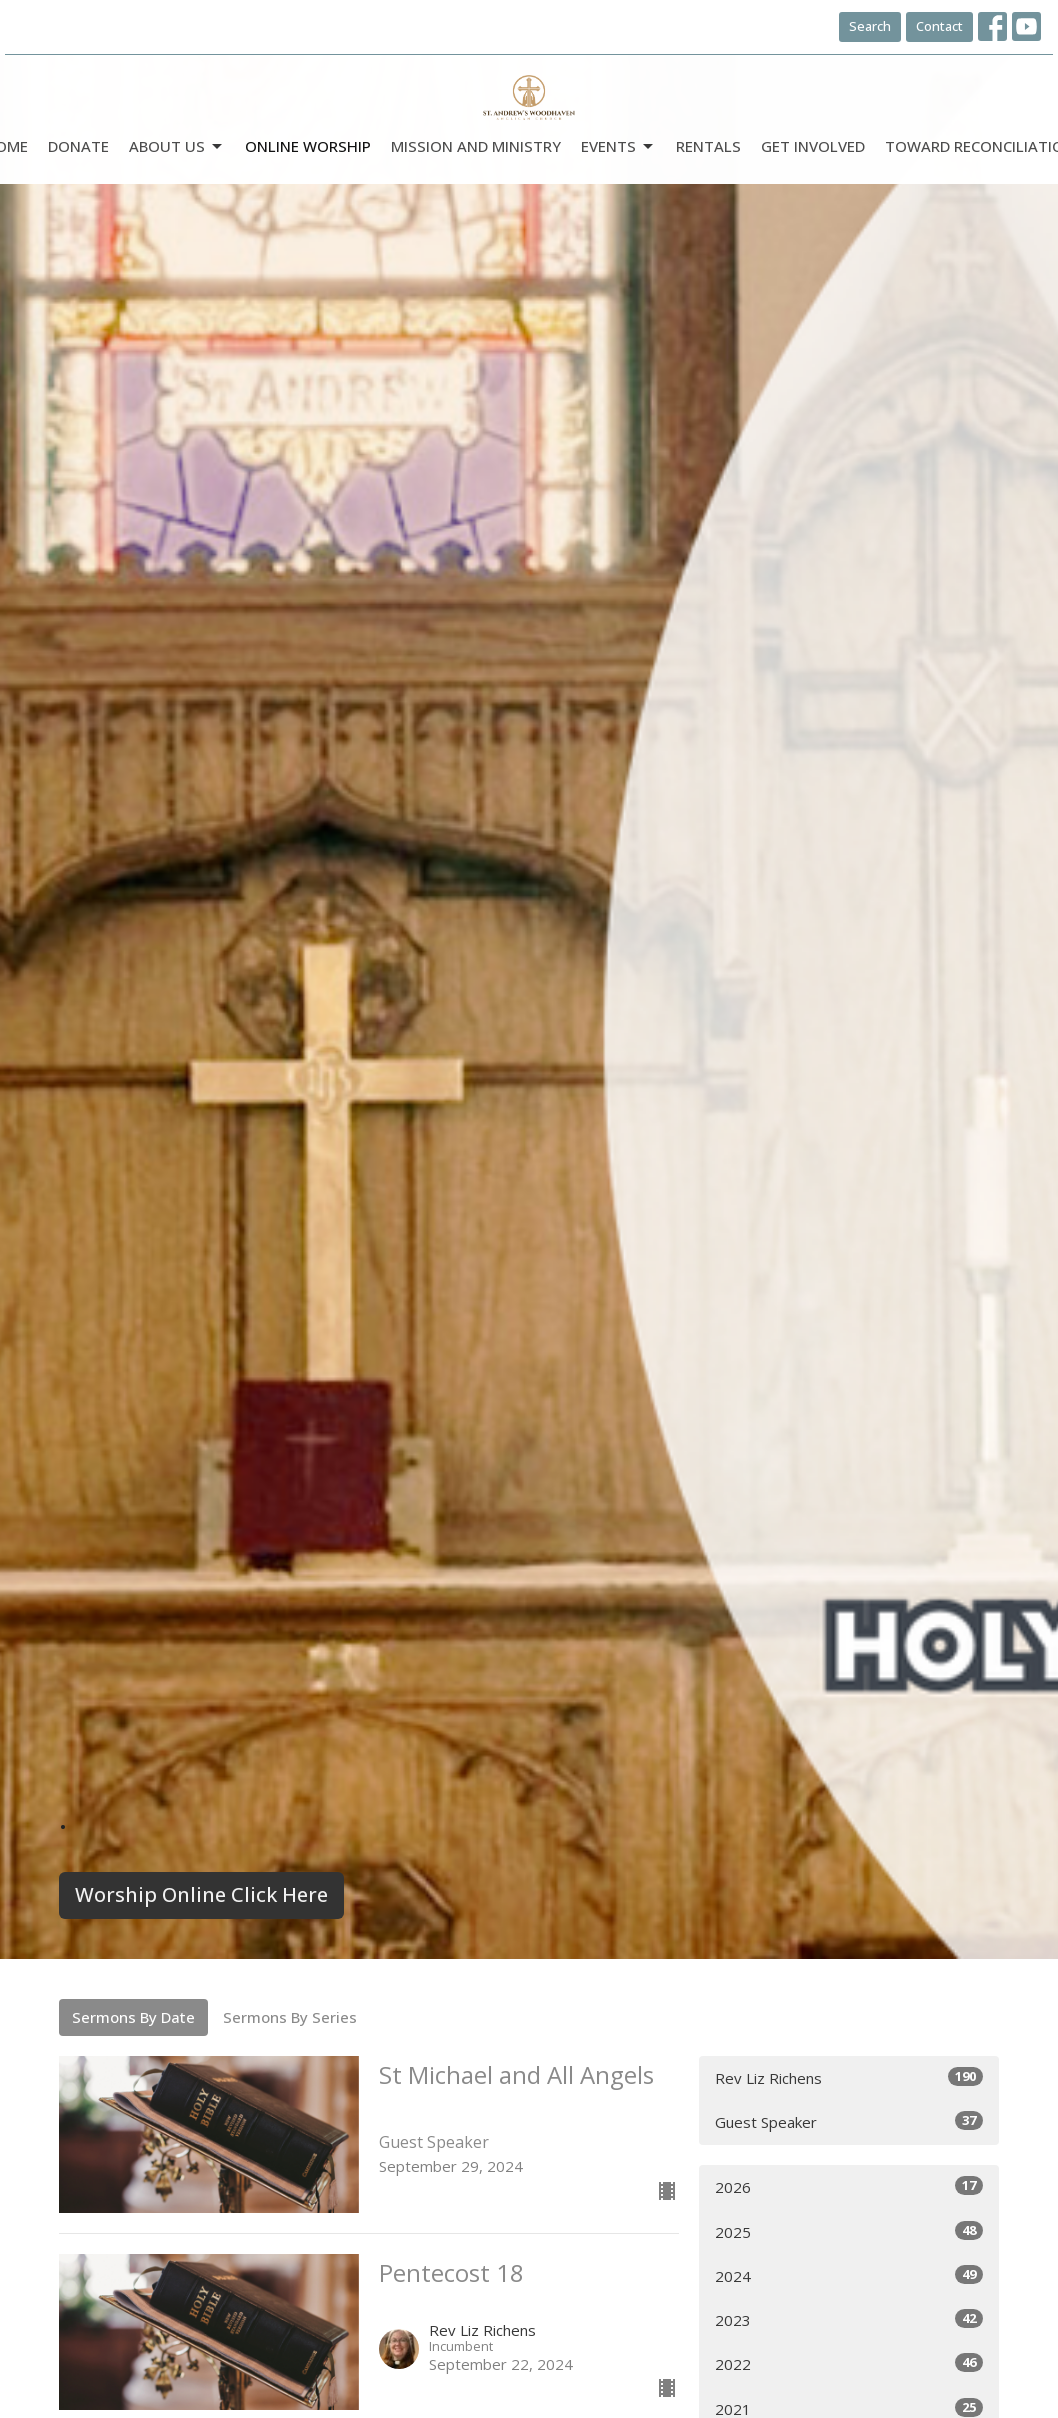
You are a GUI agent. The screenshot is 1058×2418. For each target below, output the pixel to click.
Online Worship (308, 146)
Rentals (708, 146)
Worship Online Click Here (201, 1894)
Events (618, 146)
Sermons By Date (133, 2017)
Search (870, 26)
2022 (849, 2363)
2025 (849, 2231)
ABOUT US (177, 146)
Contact (939, 26)
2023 (849, 2319)
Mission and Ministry (476, 146)
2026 (849, 2186)
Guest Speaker (849, 2121)
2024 (849, 2275)
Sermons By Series (290, 2017)
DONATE (78, 146)
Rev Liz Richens (849, 2077)
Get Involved (813, 146)
